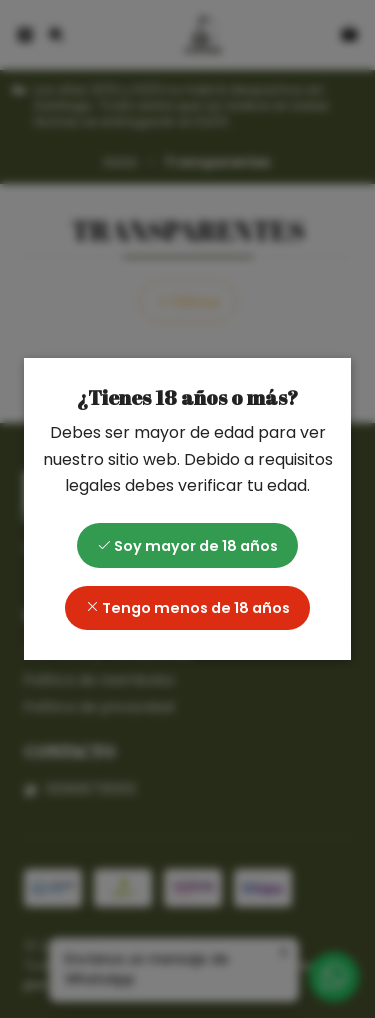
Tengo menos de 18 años (187, 608)
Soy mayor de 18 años (187, 546)
